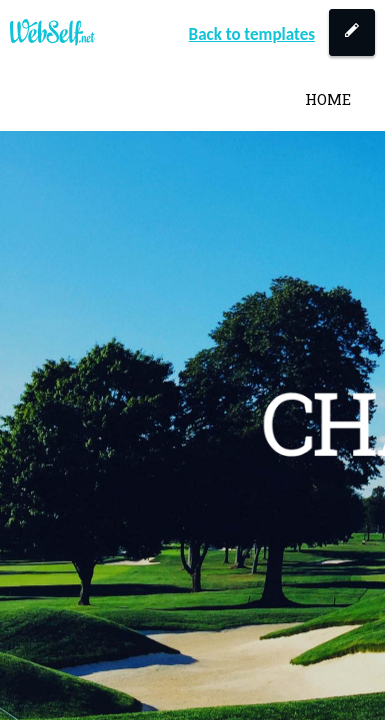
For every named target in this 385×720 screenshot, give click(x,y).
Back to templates (252, 34)
